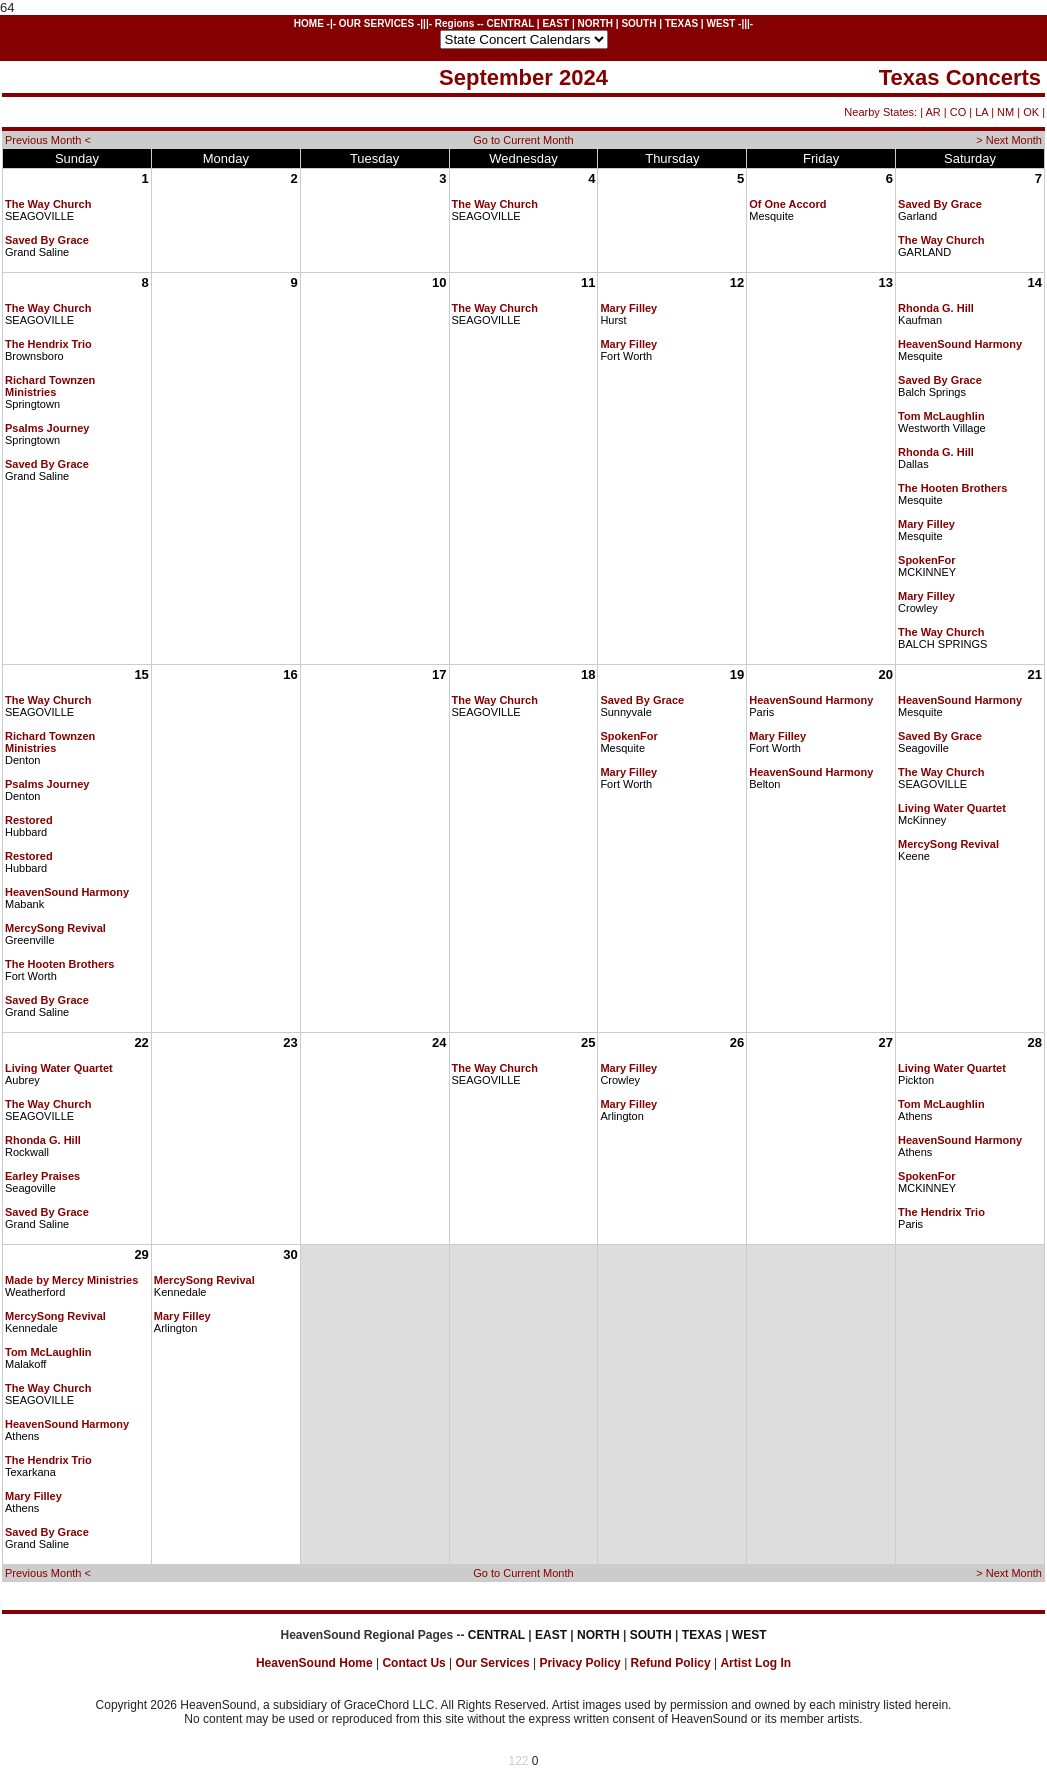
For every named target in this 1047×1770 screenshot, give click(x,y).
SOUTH (638, 23)
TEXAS (681, 23)
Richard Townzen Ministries (50, 386)
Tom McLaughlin (941, 416)
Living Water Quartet (952, 808)
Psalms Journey (47, 428)
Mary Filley (628, 308)
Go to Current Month (523, 140)
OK (1031, 112)
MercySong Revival (55, 928)
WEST (720, 23)
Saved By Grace (47, 240)
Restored (29, 820)
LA (981, 112)
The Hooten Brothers (952, 488)
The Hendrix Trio (48, 344)
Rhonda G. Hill (936, 308)
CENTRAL (510, 23)
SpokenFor (926, 560)
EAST (555, 23)
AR (932, 112)
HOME (309, 23)
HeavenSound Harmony (960, 344)
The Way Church (48, 204)
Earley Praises (42, 1176)
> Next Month (1009, 140)
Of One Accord (787, 204)
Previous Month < (48, 140)
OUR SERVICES (376, 23)
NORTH (595, 23)
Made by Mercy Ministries (71, 1280)
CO (958, 112)
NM (1005, 112)
